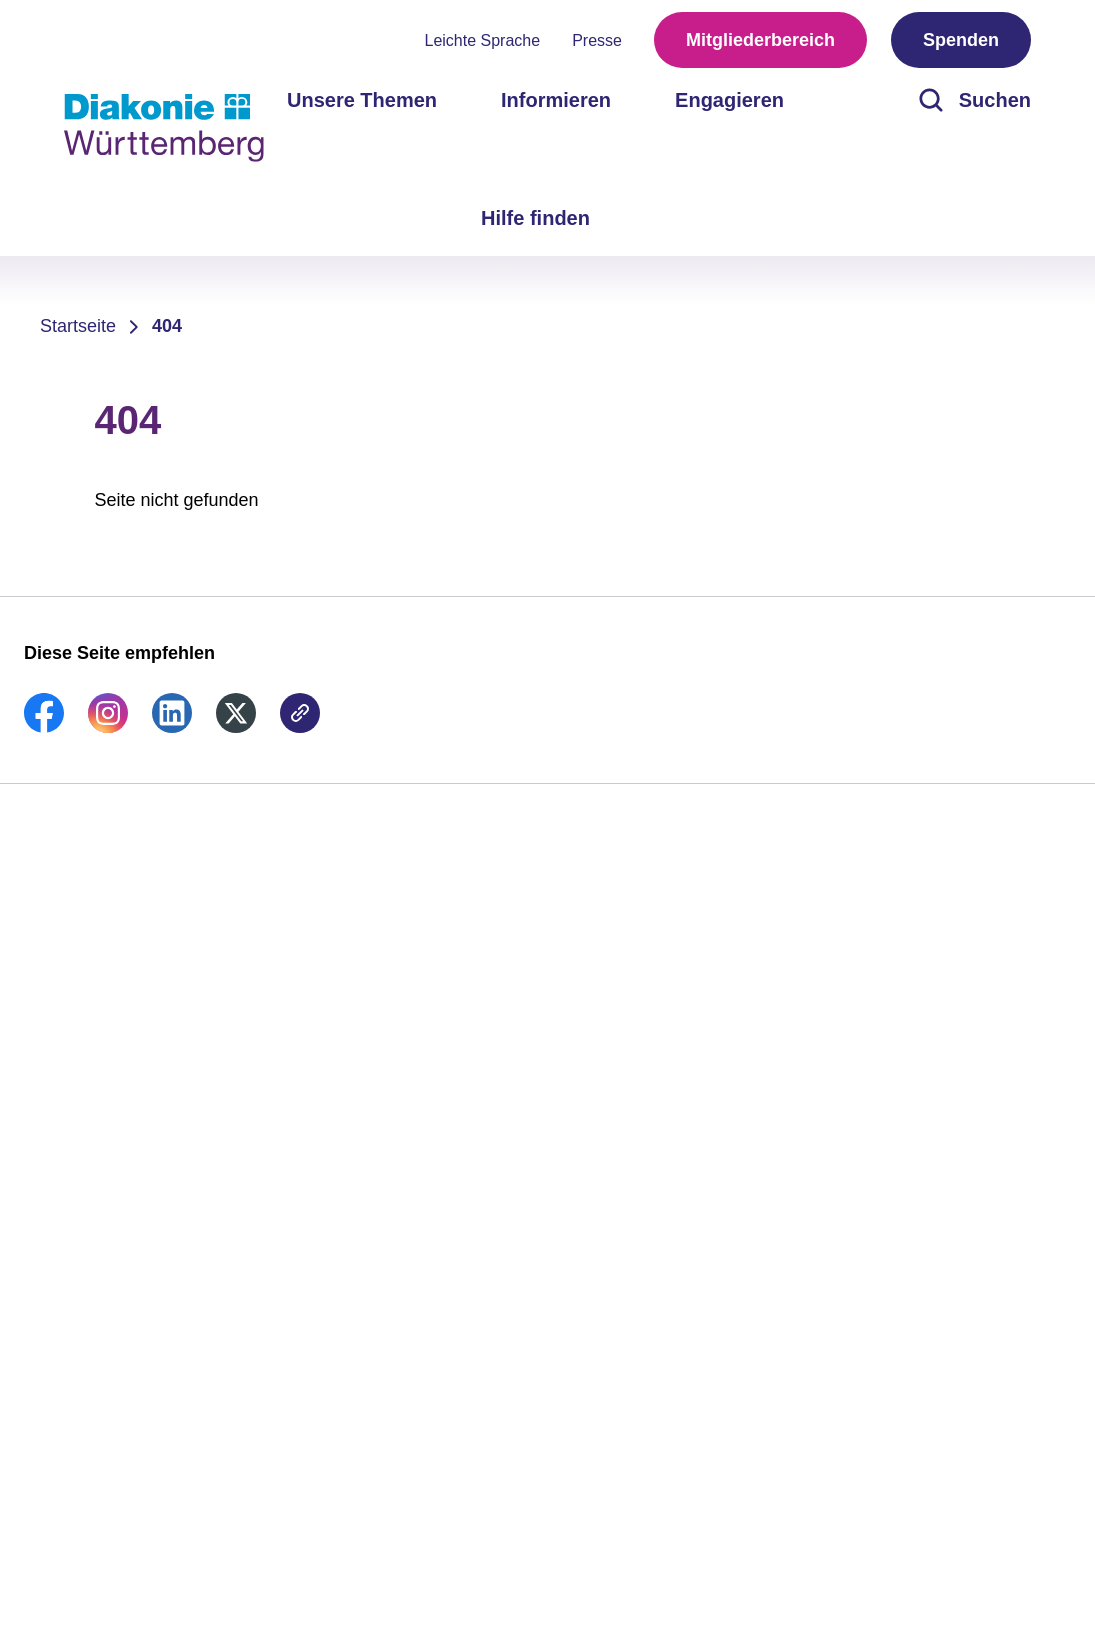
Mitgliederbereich (760, 40)
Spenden (961, 40)
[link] (44, 727)
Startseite (78, 326)
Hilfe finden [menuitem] (535, 218)
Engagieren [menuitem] (729, 100)
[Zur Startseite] (164, 128)
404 (167, 326)
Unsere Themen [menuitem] (362, 100)
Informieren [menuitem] (556, 100)
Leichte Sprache (483, 40)
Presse (597, 40)
